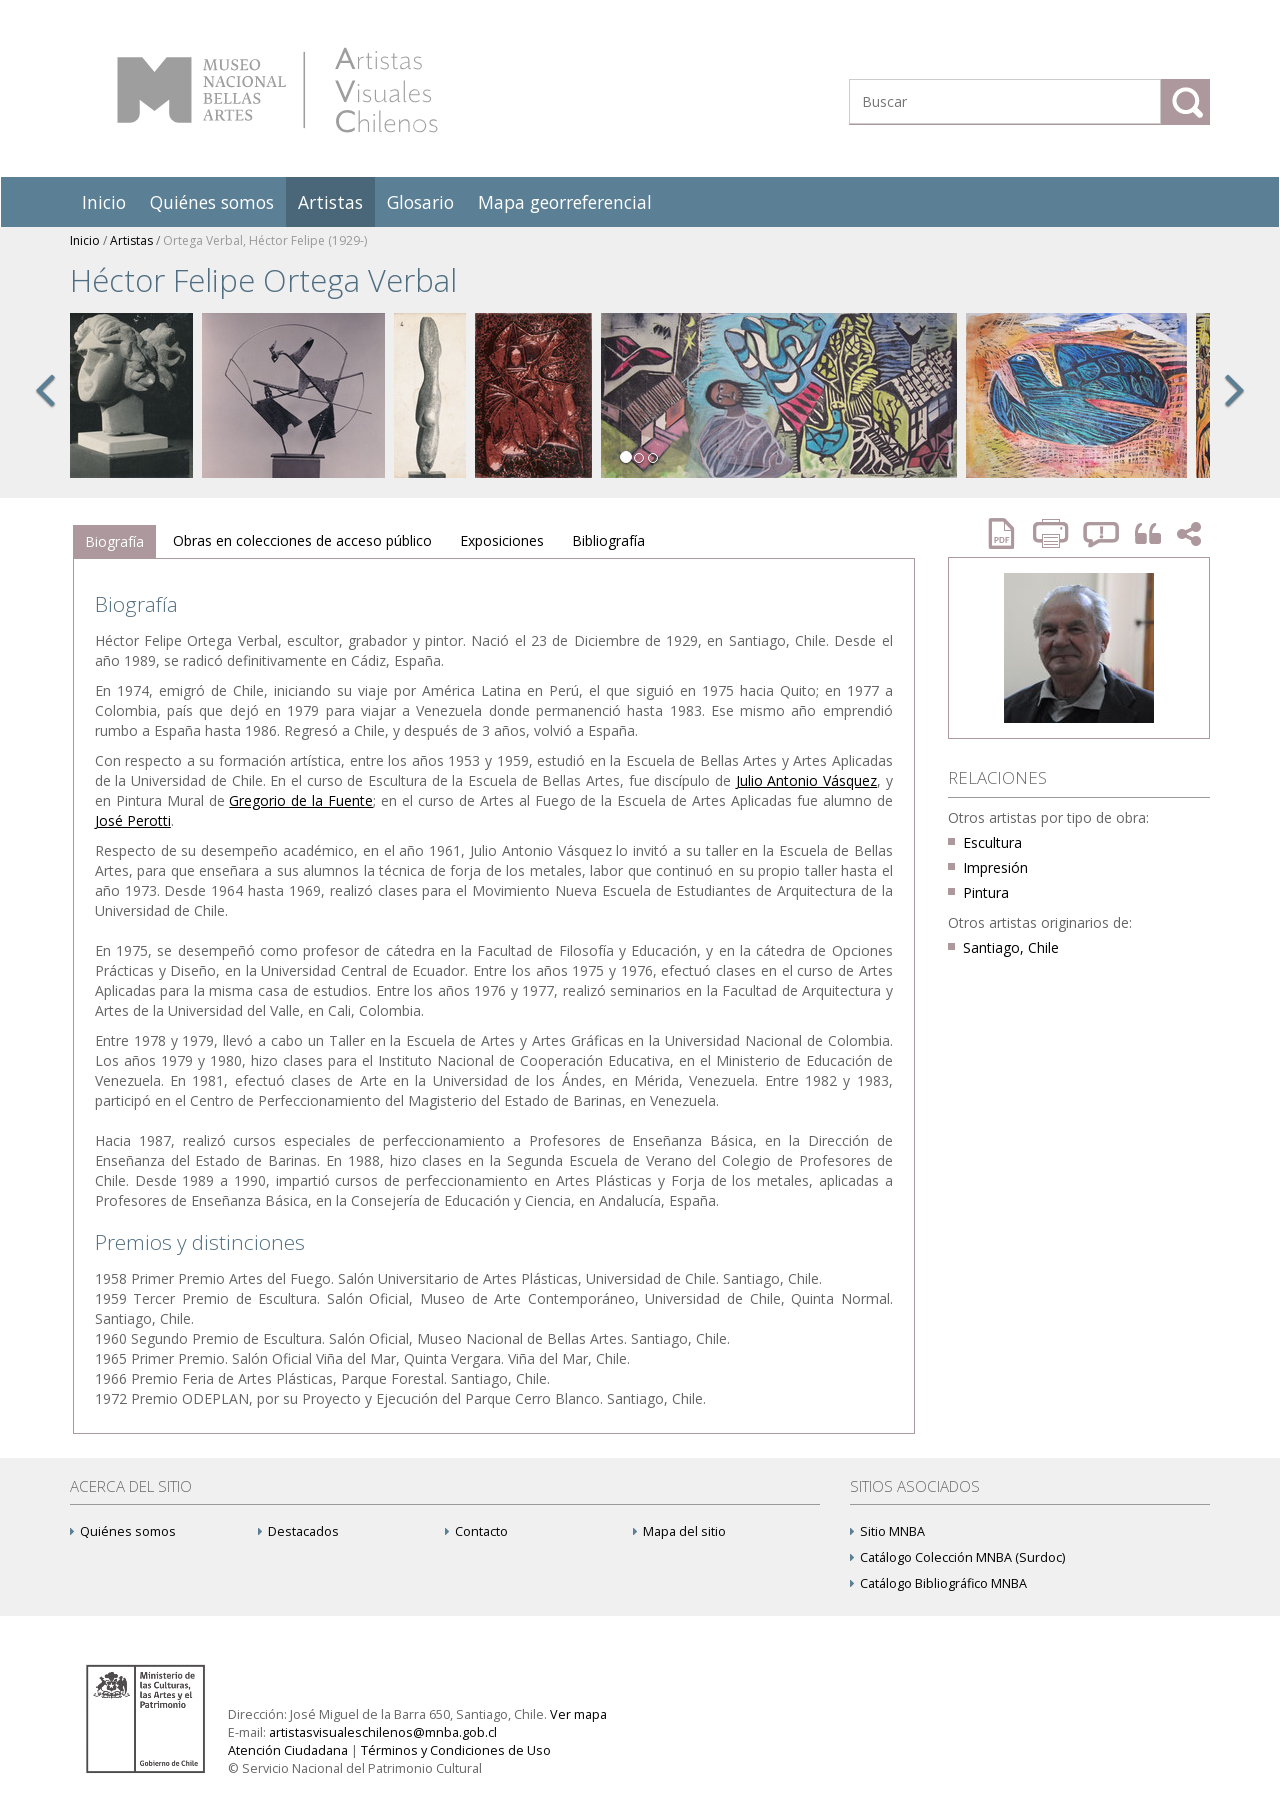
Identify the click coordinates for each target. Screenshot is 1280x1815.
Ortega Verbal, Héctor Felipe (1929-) (265, 240)
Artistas (330, 202)
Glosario (420, 202)
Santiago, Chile (1011, 947)
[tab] (114, 542)
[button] (45, 412)
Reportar (1102, 533)
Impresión (995, 867)
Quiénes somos (212, 202)
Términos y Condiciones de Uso (456, 1750)
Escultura (992, 842)
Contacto (476, 1531)
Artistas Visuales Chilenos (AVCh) (277, 90)
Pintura (986, 892)
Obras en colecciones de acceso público (302, 540)
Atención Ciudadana (288, 1750)
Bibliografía (608, 540)
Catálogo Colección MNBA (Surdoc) (957, 1557)
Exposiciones (502, 540)
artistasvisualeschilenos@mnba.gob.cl (383, 1732)
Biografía (114, 541)
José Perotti (133, 820)
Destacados (298, 1531)
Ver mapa (578, 1714)
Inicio (104, 202)
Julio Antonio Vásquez (806, 780)
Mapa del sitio (679, 1531)
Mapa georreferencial (565, 202)
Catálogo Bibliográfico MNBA (938, 1583)
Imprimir (1053, 533)
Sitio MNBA (887, 1531)
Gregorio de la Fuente (301, 800)
